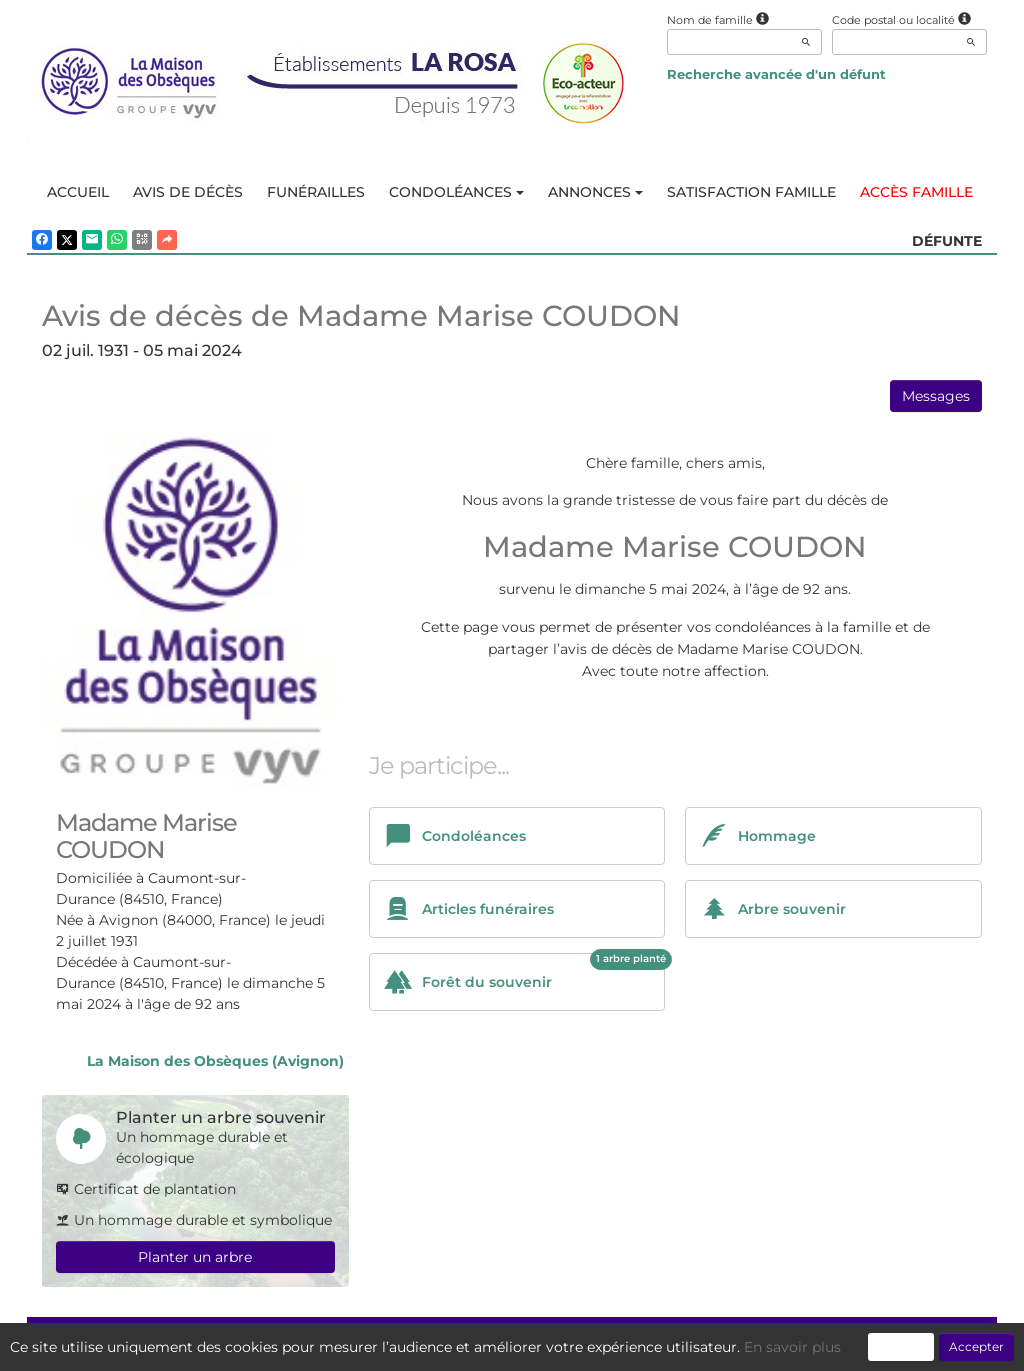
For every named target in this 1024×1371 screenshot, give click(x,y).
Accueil (78, 192)
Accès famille (916, 192)
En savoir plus (792, 1347)
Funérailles (316, 192)
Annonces (595, 192)
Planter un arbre (195, 1257)
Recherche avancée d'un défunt (776, 74)
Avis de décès (188, 192)
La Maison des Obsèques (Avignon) (215, 1061)
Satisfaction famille (751, 192)
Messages (936, 396)
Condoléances (456, 192)
